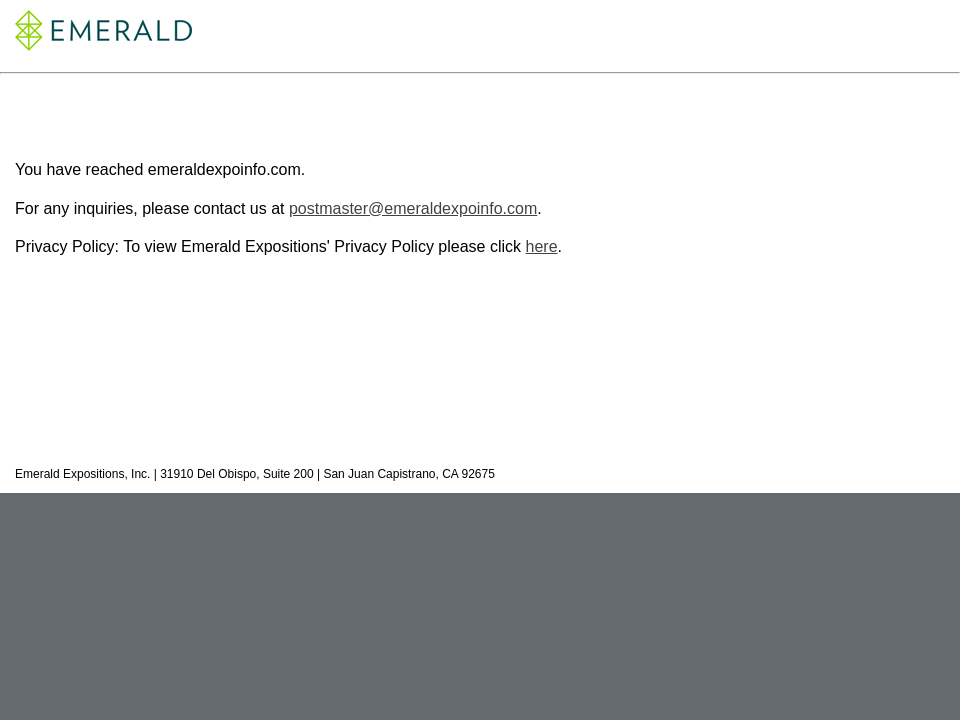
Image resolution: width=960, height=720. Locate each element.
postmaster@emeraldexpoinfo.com (413, 208)
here (542, 246)
